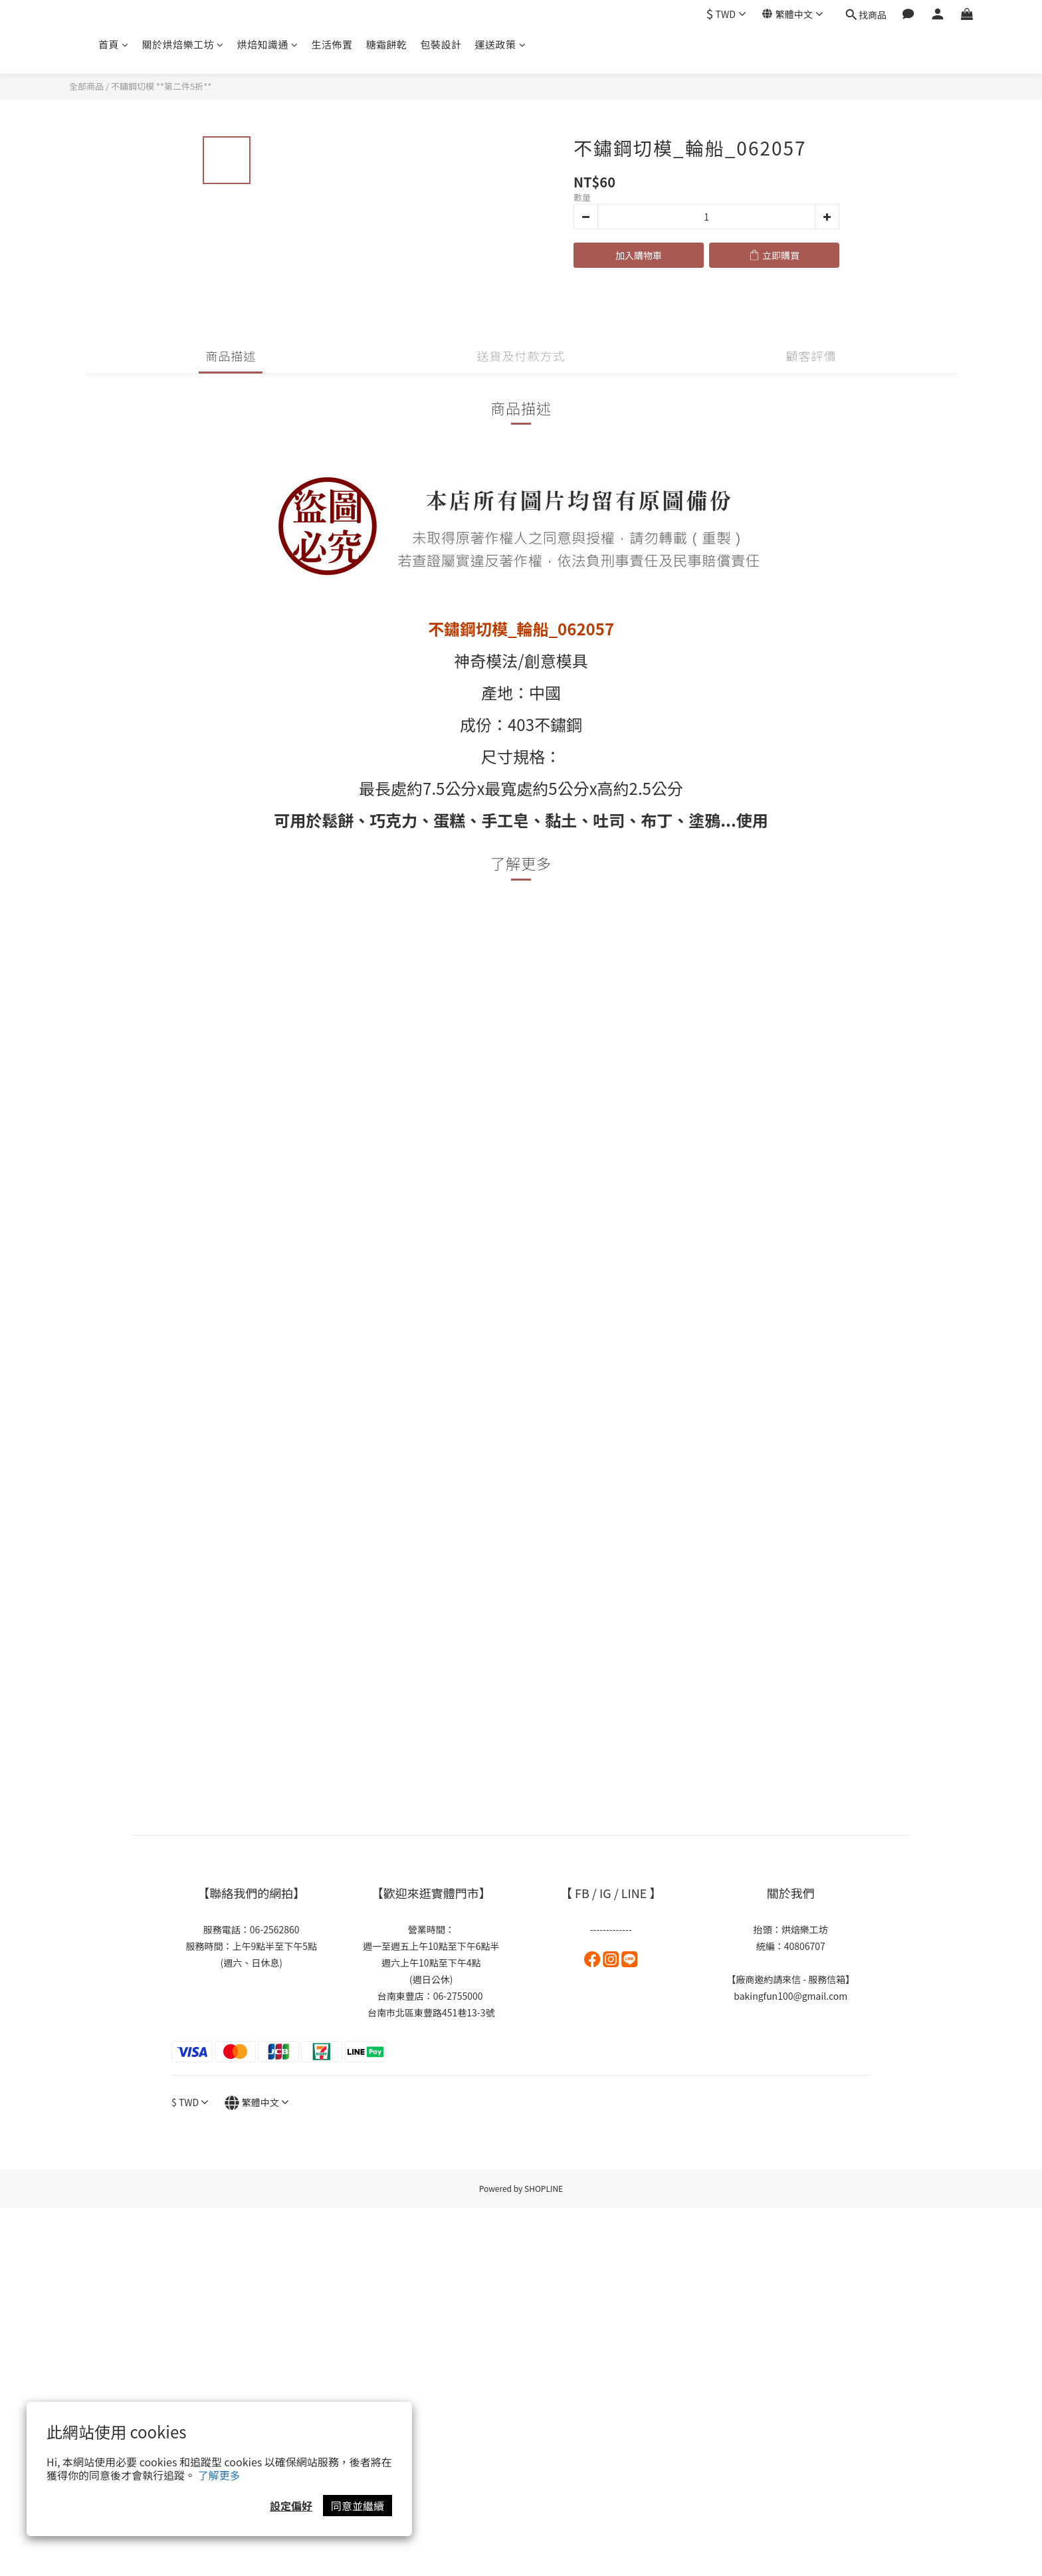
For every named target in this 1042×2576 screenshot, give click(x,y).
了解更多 (219, 2475)
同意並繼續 (357, 2506)
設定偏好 (291, 2506)
